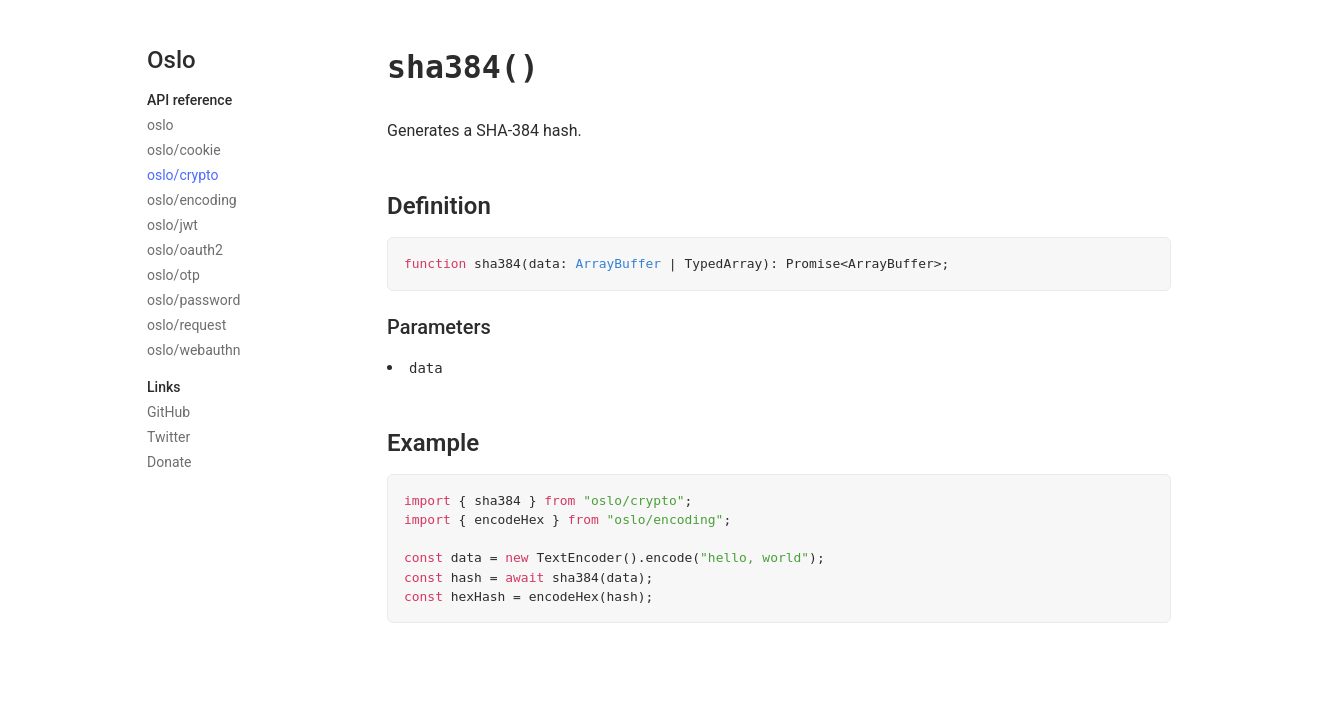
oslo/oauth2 (185, 250)
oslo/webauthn (194, 350)
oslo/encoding (192, 200)
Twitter (168, 437)
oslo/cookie (184, 150)
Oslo (171, 60)
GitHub (168, 412)
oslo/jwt (172, 225)
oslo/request (186, 325)
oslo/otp (173, 275)
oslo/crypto (182, 175)
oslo (160, 125)
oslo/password (193, 300)
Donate (169, 462)
